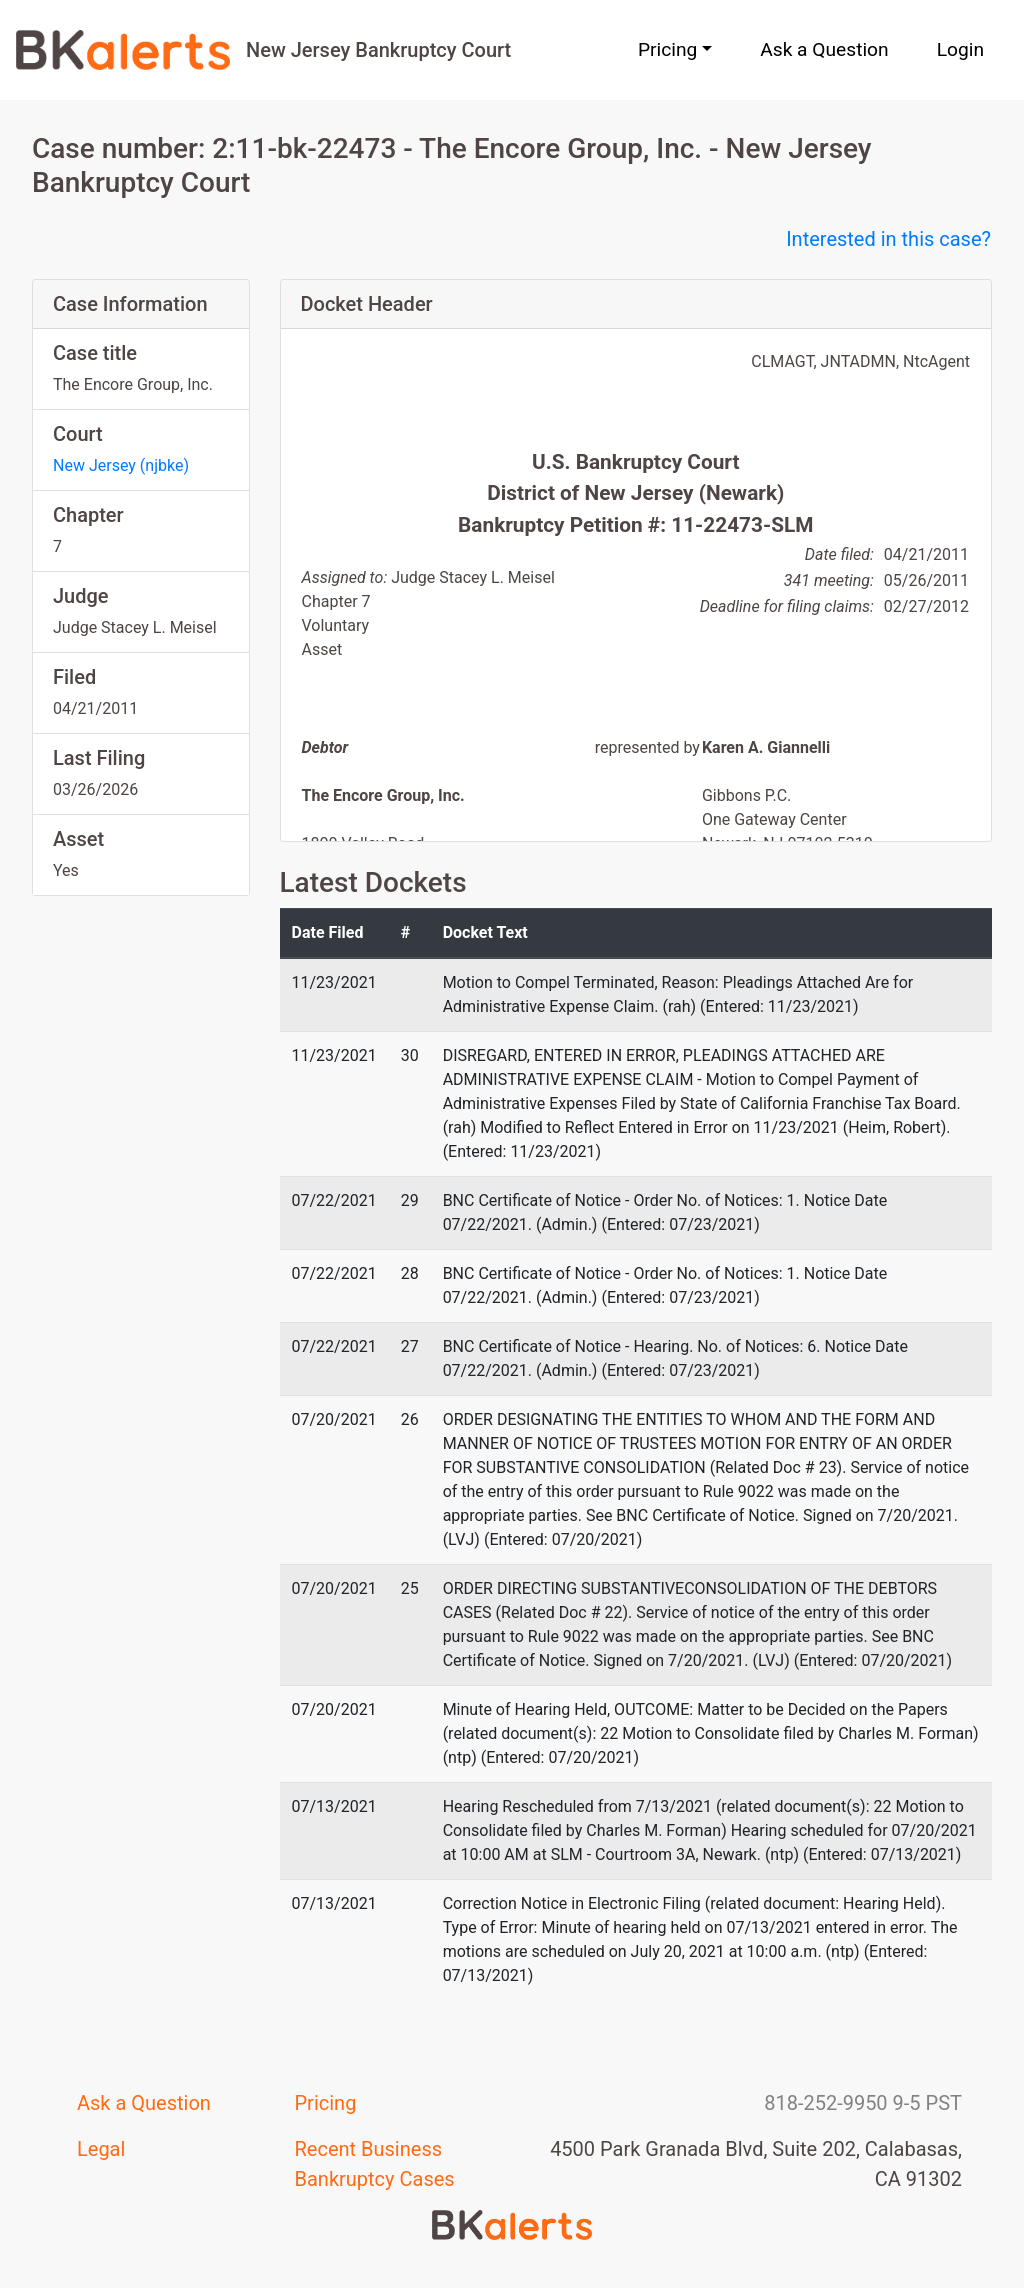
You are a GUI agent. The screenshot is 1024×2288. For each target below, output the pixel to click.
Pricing (326, 2103)
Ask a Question (824, 49)
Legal (101, 2149)
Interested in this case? (888, 239)
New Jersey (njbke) (121, 465)
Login (960, 49)
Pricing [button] (667, 49)
